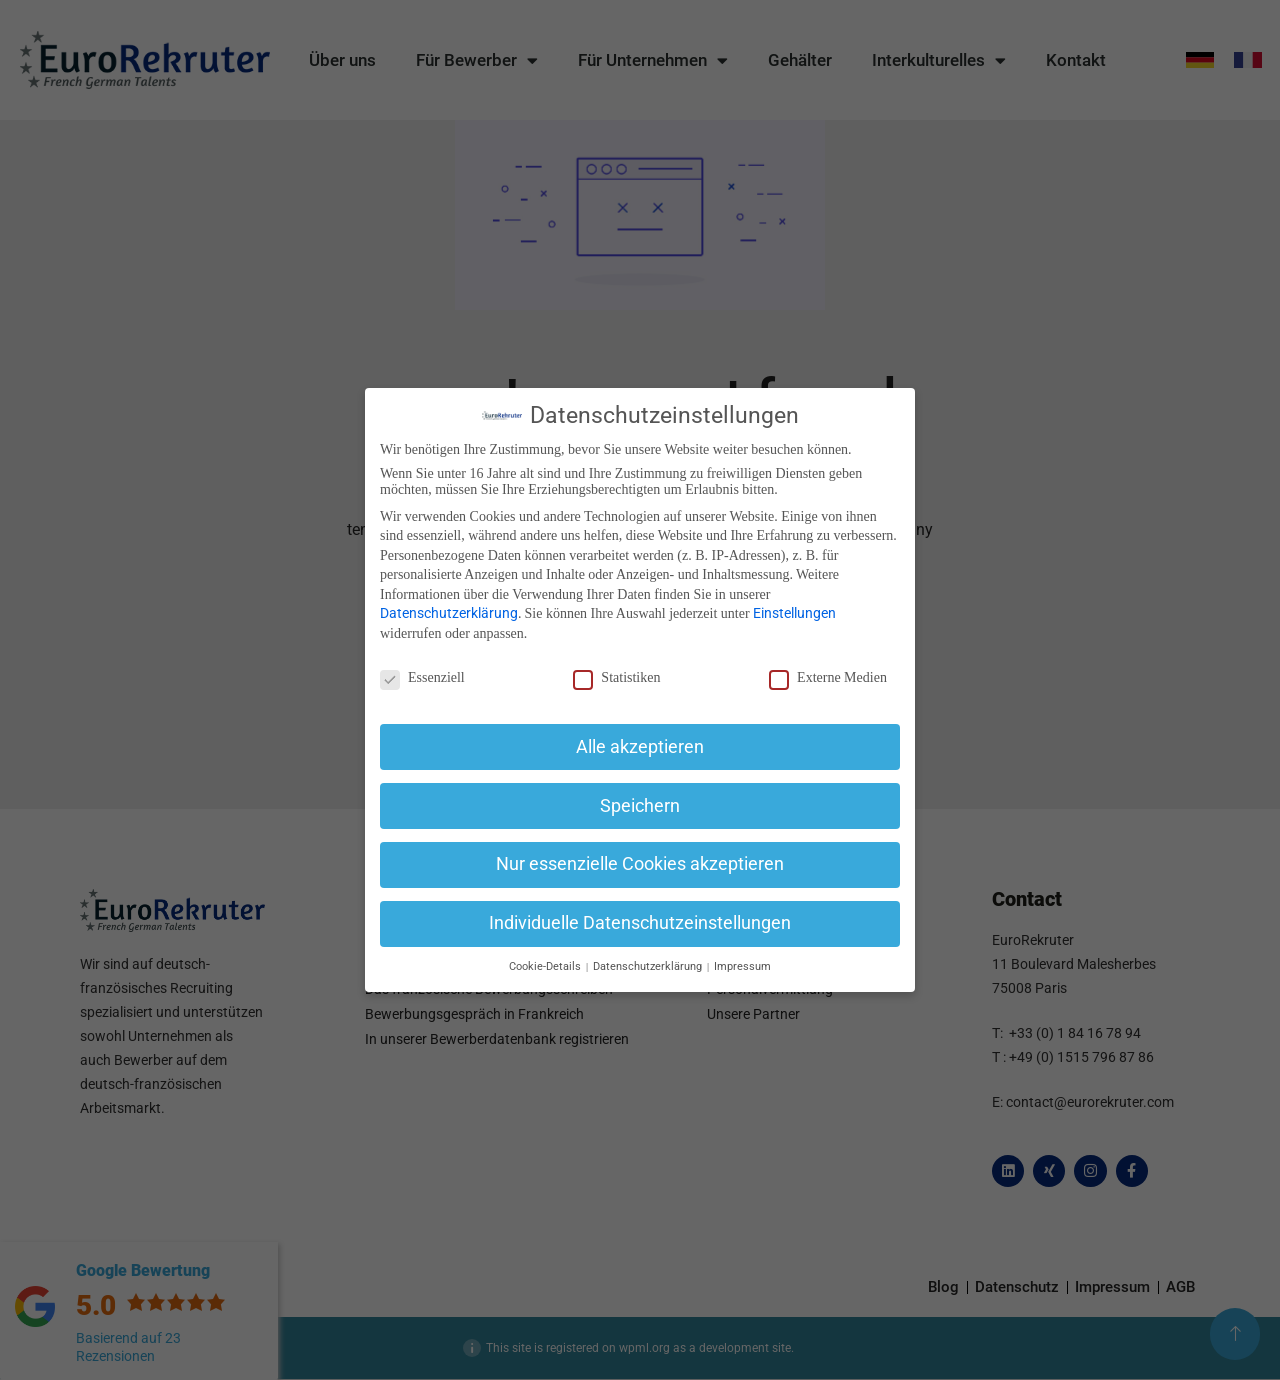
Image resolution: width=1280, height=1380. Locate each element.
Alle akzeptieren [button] (640, 747)
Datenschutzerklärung (449, 613)
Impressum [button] (742, 966)
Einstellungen (794, 613)
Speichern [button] (640, 806)
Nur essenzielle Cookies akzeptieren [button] (640, 864)
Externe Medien (828, 678)
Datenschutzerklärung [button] (649, 966)
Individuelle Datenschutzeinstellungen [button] (640, 923)
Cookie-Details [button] (546, 966)
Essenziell (422, 678)
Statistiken (616, 678)
